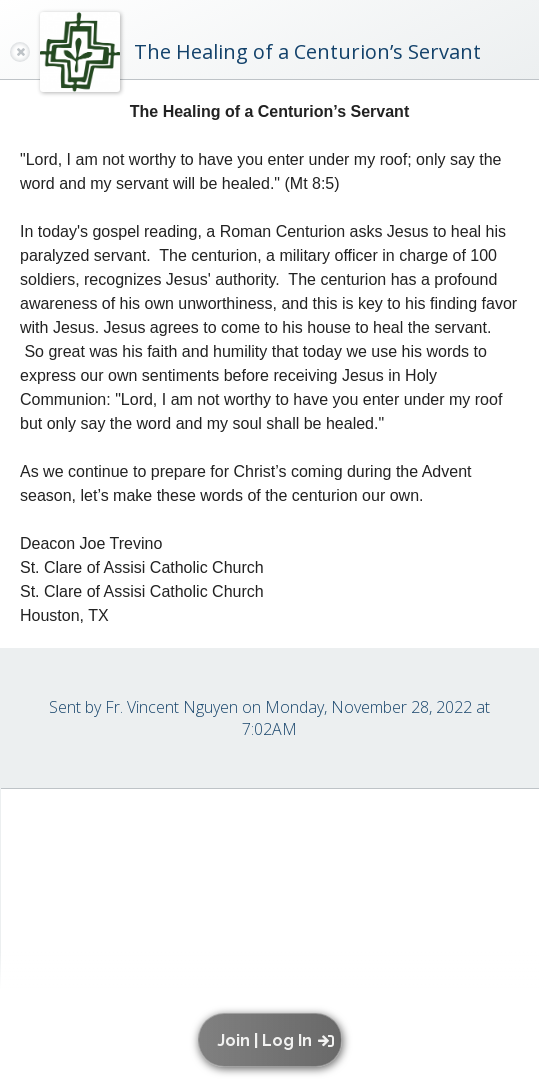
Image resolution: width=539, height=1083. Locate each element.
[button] (274, 1040)
